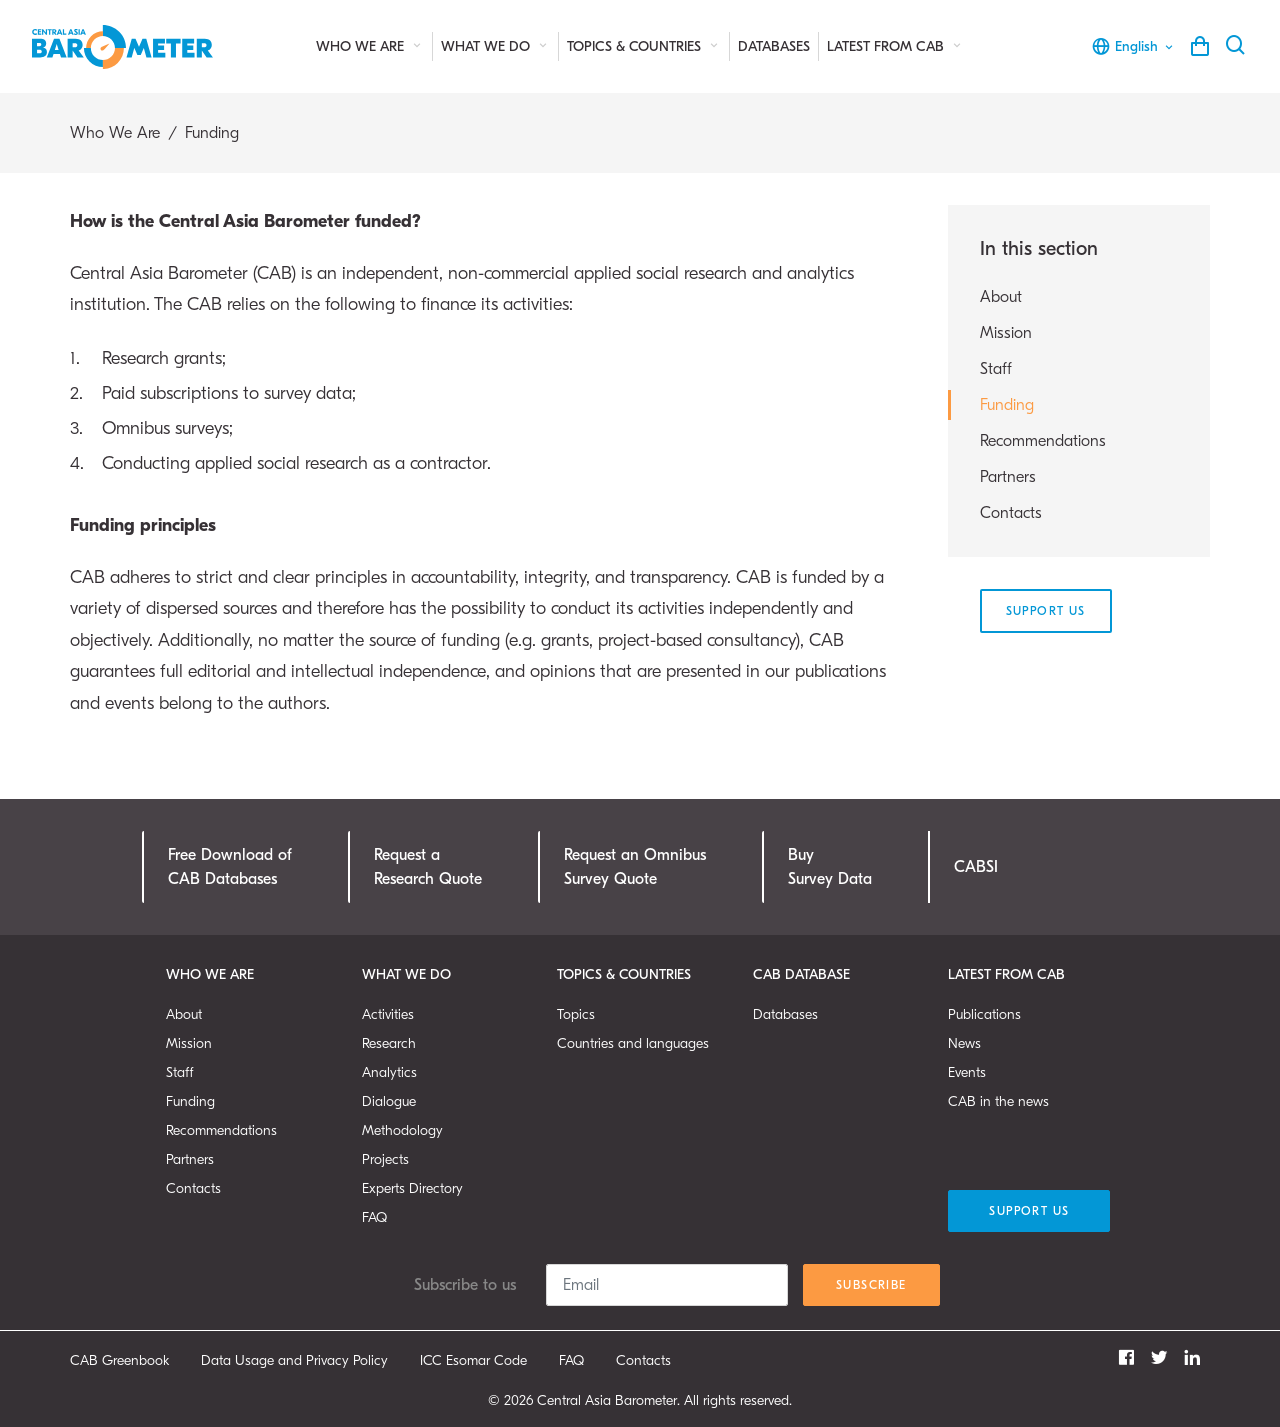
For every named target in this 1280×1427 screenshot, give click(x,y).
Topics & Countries (644, 46)
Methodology (402, 1130)
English (1133, 46)
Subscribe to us (465, 1285)
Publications (984, 1014)
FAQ (374, 1217)
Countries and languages (633, 1043)
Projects (385, 1159)
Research (389, 1043)
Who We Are (370, 46)
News (964, 1043)
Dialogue (389, 1101)
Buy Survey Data (830, 867)
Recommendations (1043, 441)
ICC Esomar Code (473, 1360)
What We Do (495, 46)
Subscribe (871, 1285)
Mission (1006, 333)
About (1001, 297)
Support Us (1046, 611)
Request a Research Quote (428, 867)
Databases (774, 46)
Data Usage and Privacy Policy (294, 1360)
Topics (576, 1014)
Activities (388, 1014)
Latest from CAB (895, 46)
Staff (996, 369)
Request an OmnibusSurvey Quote (635, 867)
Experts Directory (412, 1188)
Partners (1008, 477)
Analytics (389, 1072)
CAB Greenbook (119, 1360)
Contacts (1011, 513)
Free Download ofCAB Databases (230, 867)
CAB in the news (998, 1101)
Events (967, 1072)
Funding (1007, 405)
